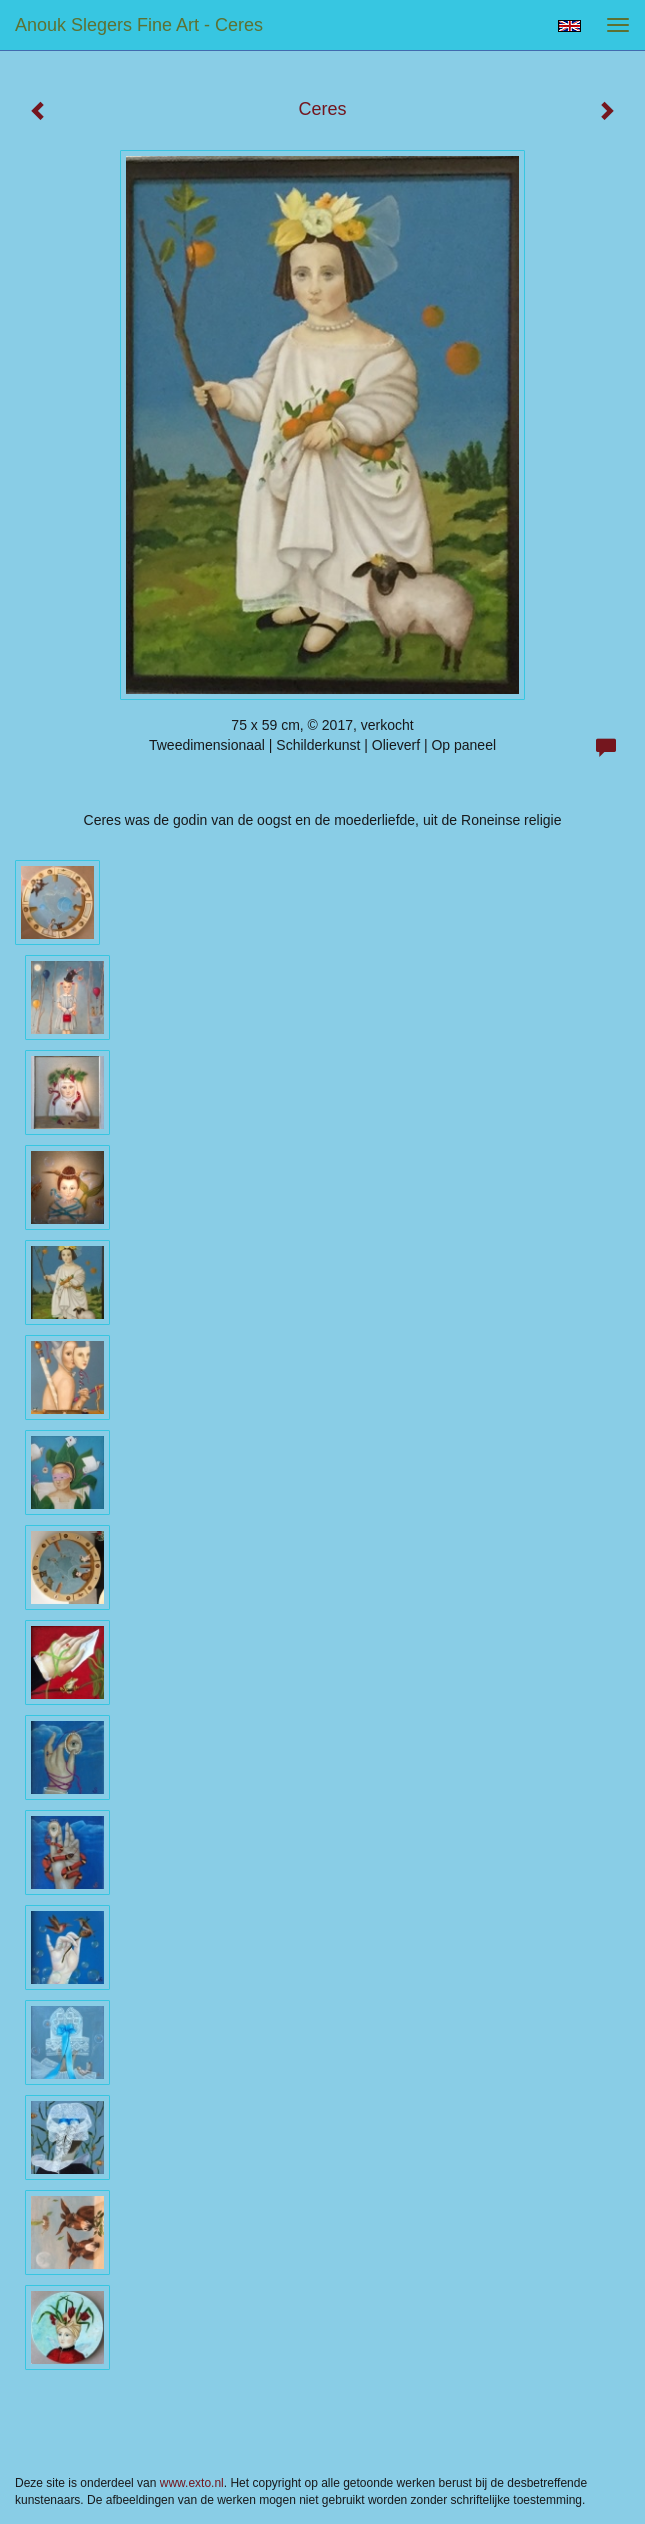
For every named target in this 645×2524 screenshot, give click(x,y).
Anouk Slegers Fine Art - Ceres (139, 25)
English (569, 26)
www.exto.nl (192, 2483)
